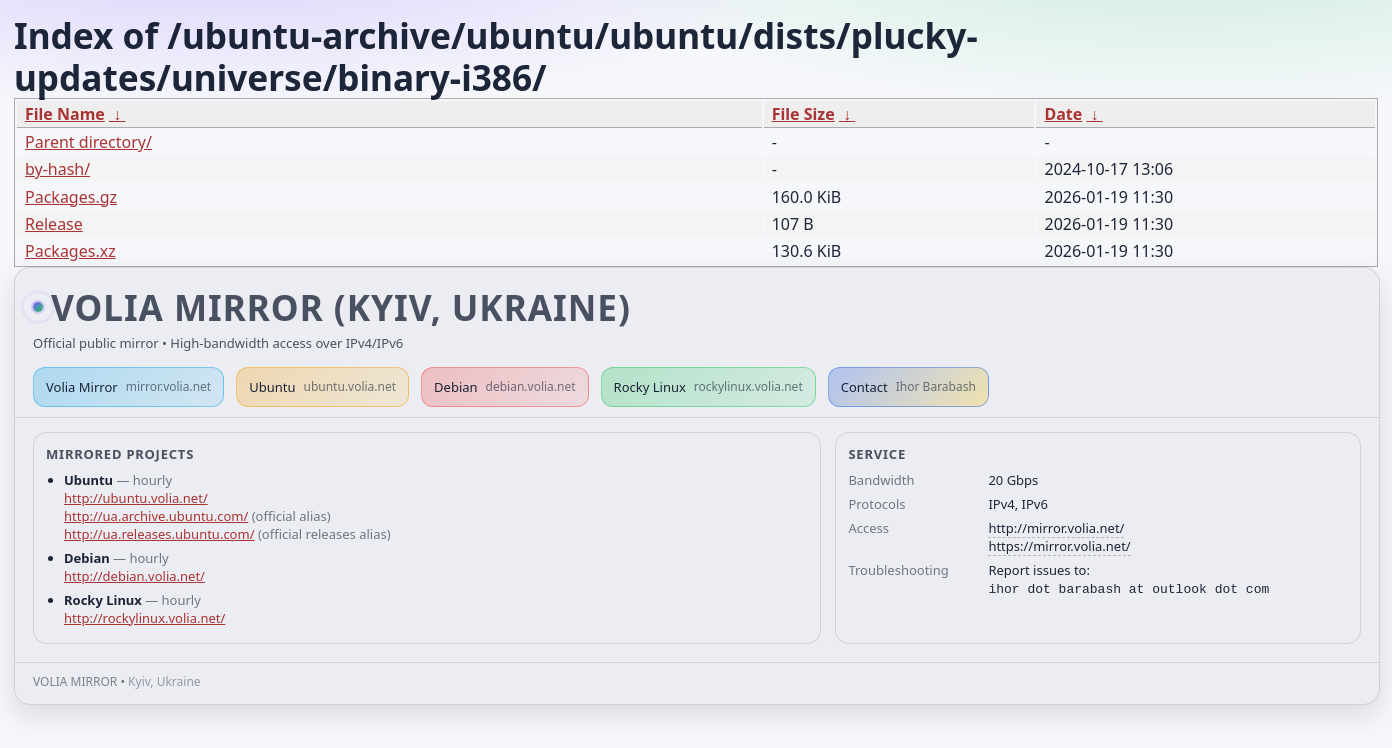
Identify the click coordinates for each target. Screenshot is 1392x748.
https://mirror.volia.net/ (1059, 546)
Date (1063, 114)
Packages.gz (71, 197)
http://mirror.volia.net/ (1056, 528)
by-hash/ (57, 169)
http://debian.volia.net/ (134, 576)
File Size (803, 114)
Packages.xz (70, 251)
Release (54, 224)
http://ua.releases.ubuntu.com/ (159, 534)
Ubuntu (322, 387)
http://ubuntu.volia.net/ (136, 498)
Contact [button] (908, 387)
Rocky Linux (708, 387)
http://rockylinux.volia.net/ (144, 618)
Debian (505, 387)
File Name (65, 114)
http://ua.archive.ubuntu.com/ (156, 516)
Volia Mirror (128, 387)
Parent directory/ (88, 142)
